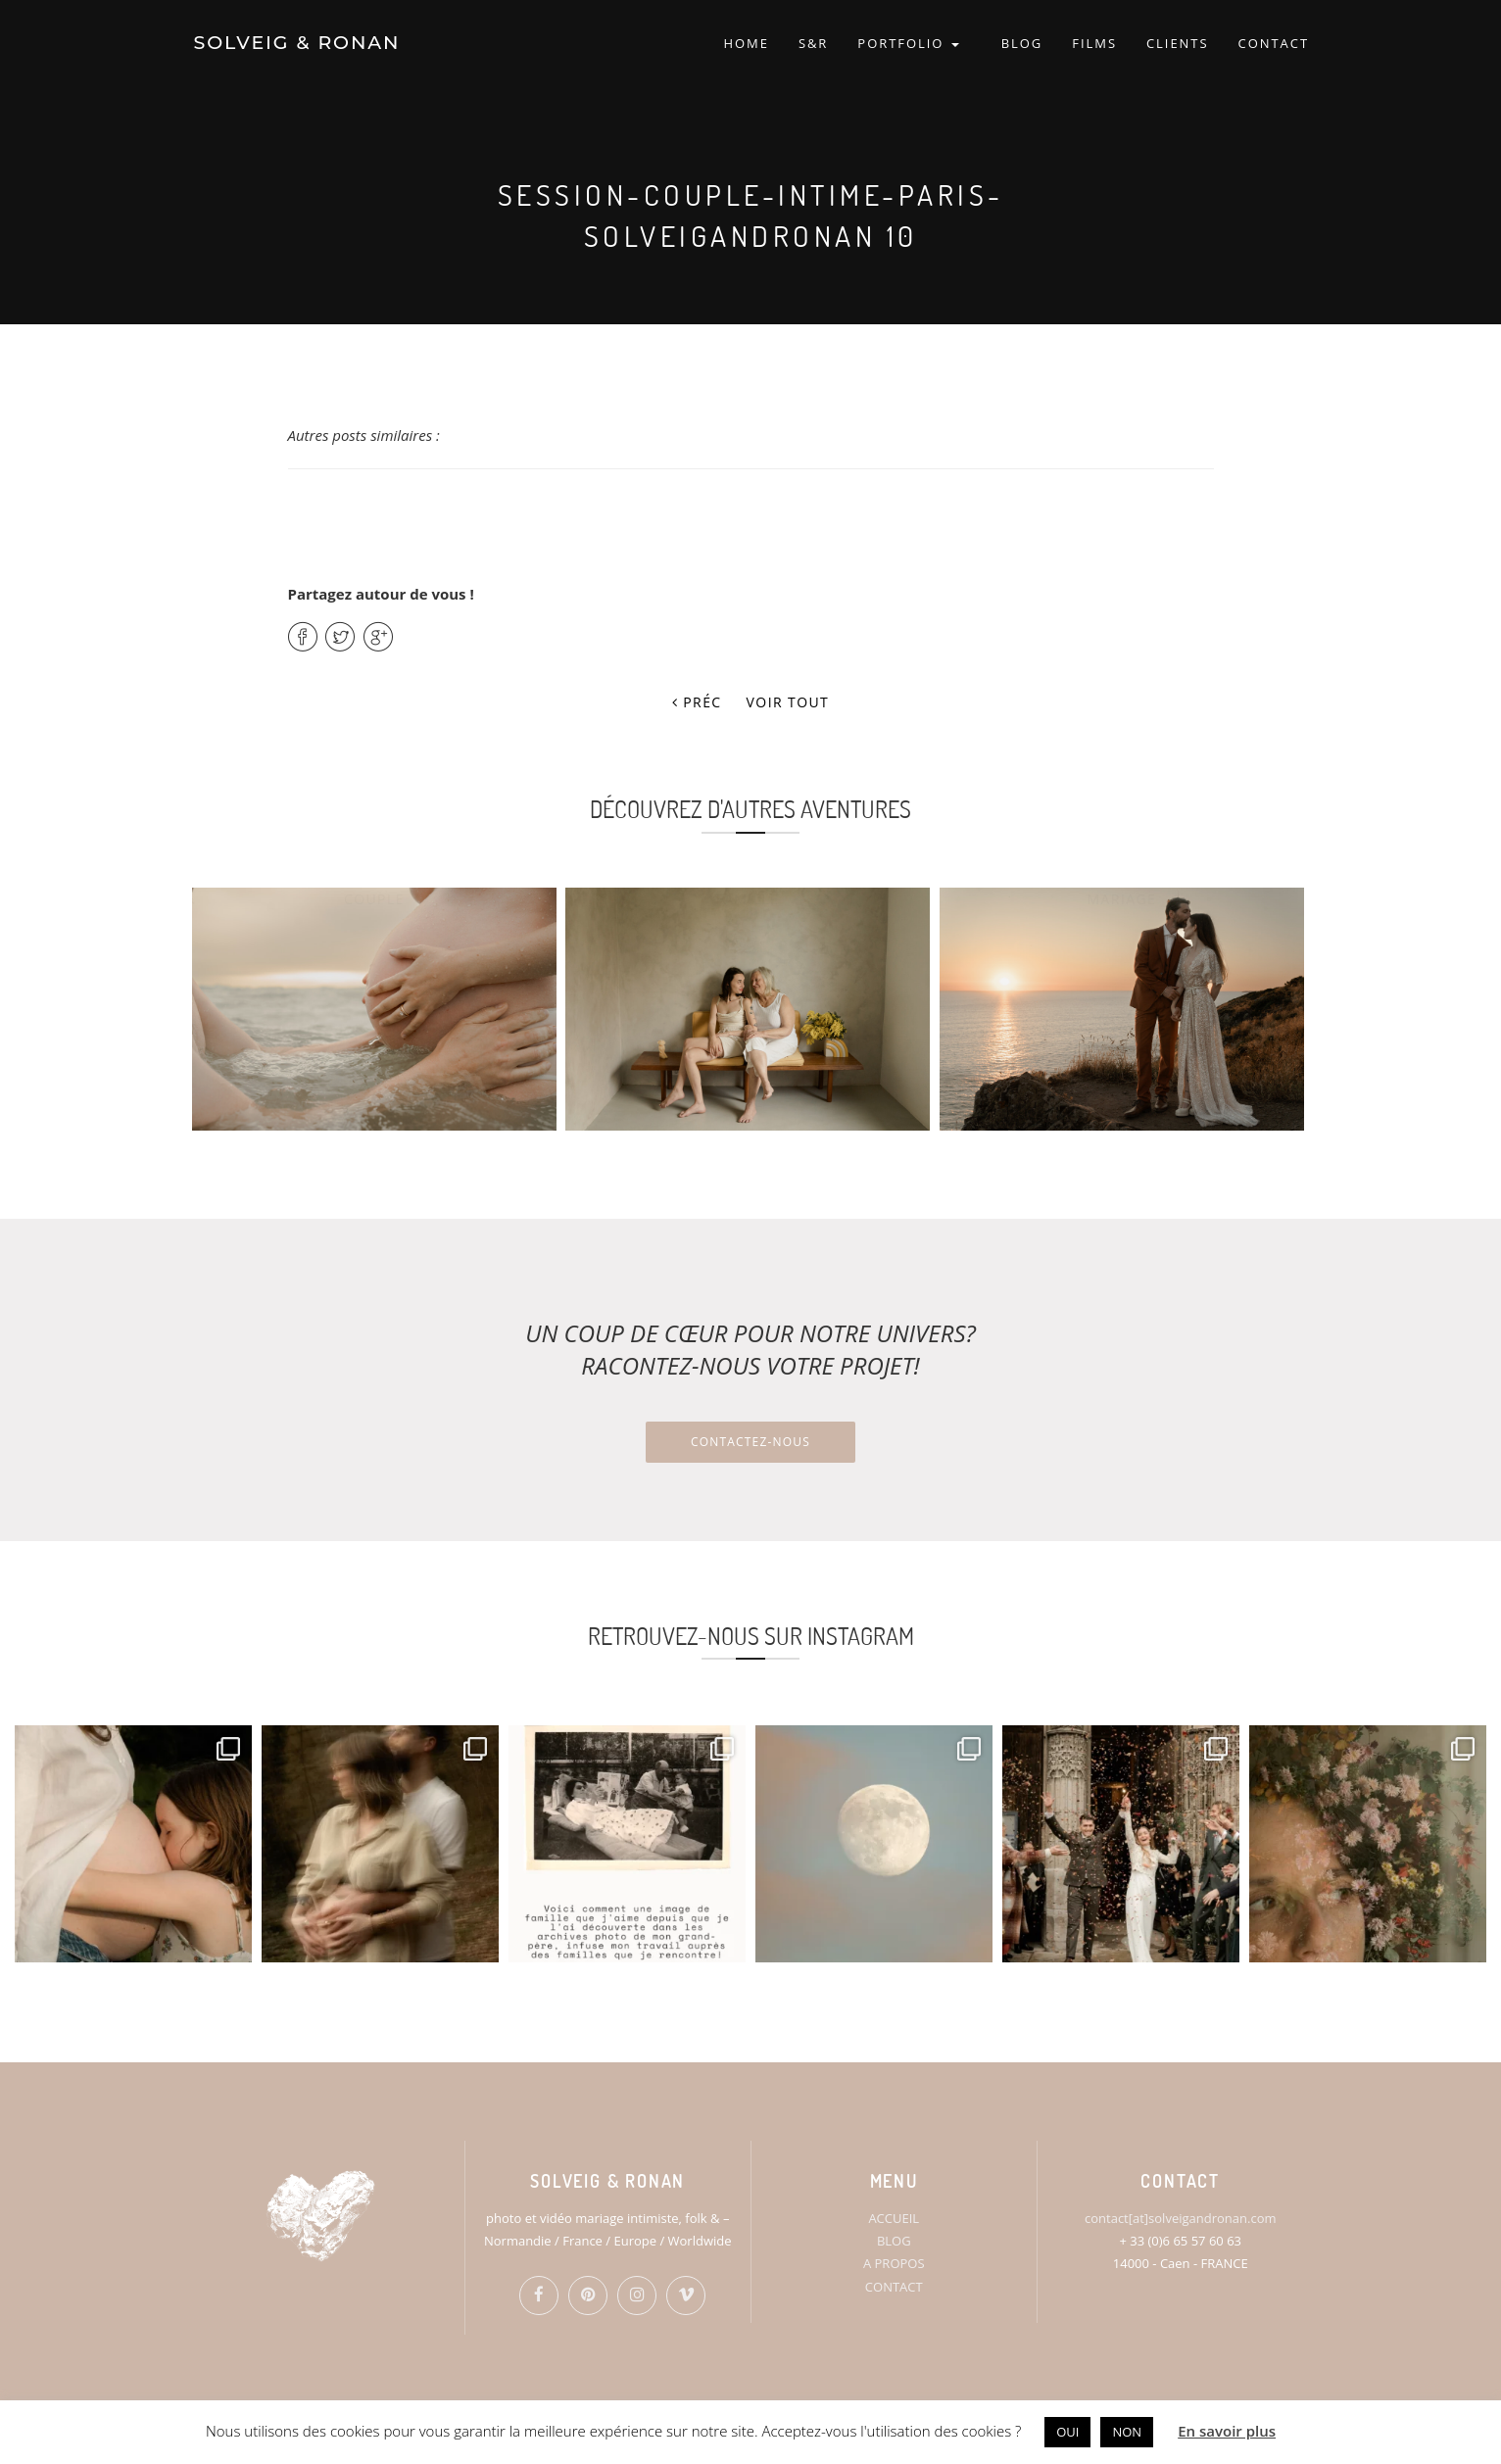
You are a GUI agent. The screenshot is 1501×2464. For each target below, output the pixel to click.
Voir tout (788, 702)
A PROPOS (894, 2263)
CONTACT (1273, 44)
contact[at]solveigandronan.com (1180, 2218)
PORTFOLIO (907, 44)
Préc (697, 702)
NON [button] (1126, 2431)
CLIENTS (1177, 44)
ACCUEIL (893, 2218)
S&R (813, 44)
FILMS (1094, 44)
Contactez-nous (750, 1441)
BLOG (1022, 44)
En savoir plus (1227, 2430)
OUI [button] (1067, 2431)
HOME (745, 44)
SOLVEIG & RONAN (295, 43)
